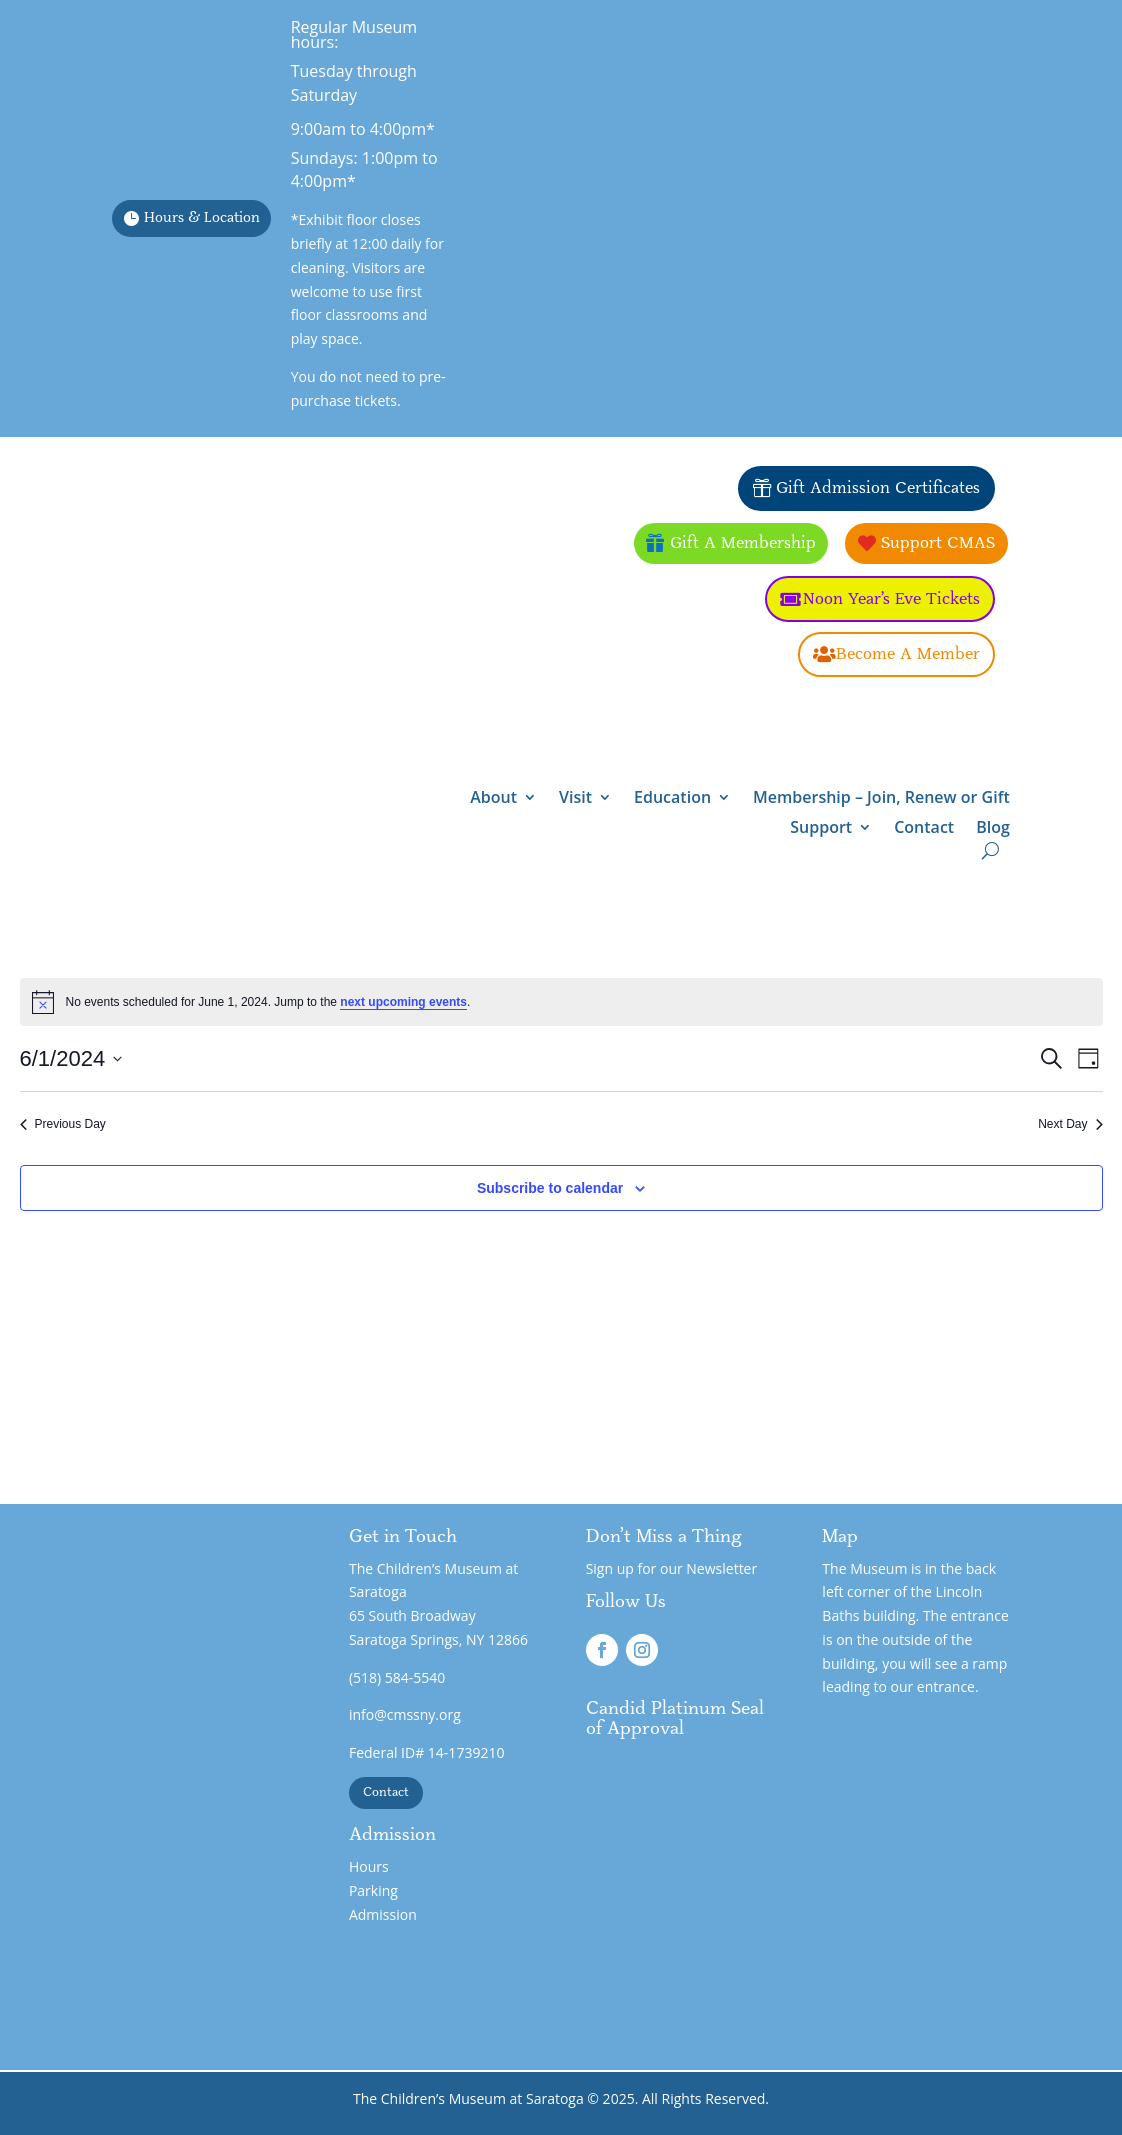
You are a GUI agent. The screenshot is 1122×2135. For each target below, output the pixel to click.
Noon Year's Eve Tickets (891, 599)
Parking (373, 1890)
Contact (924, 829)
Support (821, 829)
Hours (369, 1866)
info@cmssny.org (405, 1714)
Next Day (1070, 1124)
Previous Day (63, 1124)
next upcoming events (403, 1002)
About (493, 799)
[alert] (561, 1002)
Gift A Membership (743, 543)
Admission (383, 1914)
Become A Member (908, 654)
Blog (993, 829)
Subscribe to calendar (550, 1188)
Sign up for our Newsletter (672, 1568)
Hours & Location (202, 218)
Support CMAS (938, 543)
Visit (575, 799)
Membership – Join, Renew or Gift (881, 799)
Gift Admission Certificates (878, 488)
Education (672, 799)
